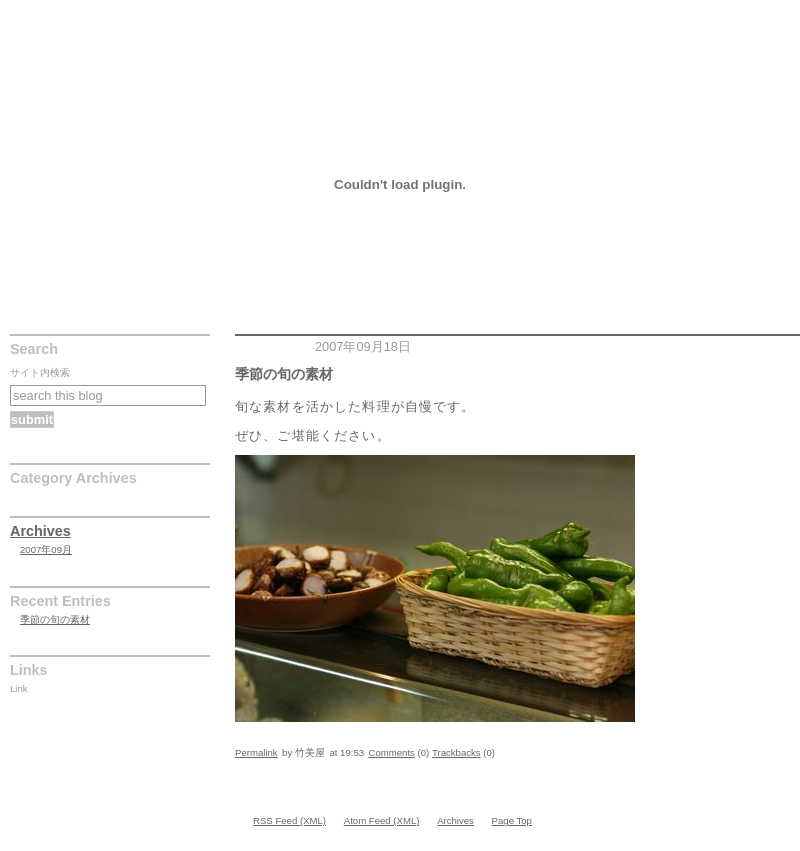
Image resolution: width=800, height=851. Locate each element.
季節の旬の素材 (59, 14)
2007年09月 (46, 549)
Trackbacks (456, 752)
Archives (40, 531)
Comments (392, 752)
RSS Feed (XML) (289, 820)
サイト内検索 (40, 372)
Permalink (256, 752)
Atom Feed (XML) (382, 820)
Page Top (512, 820)
